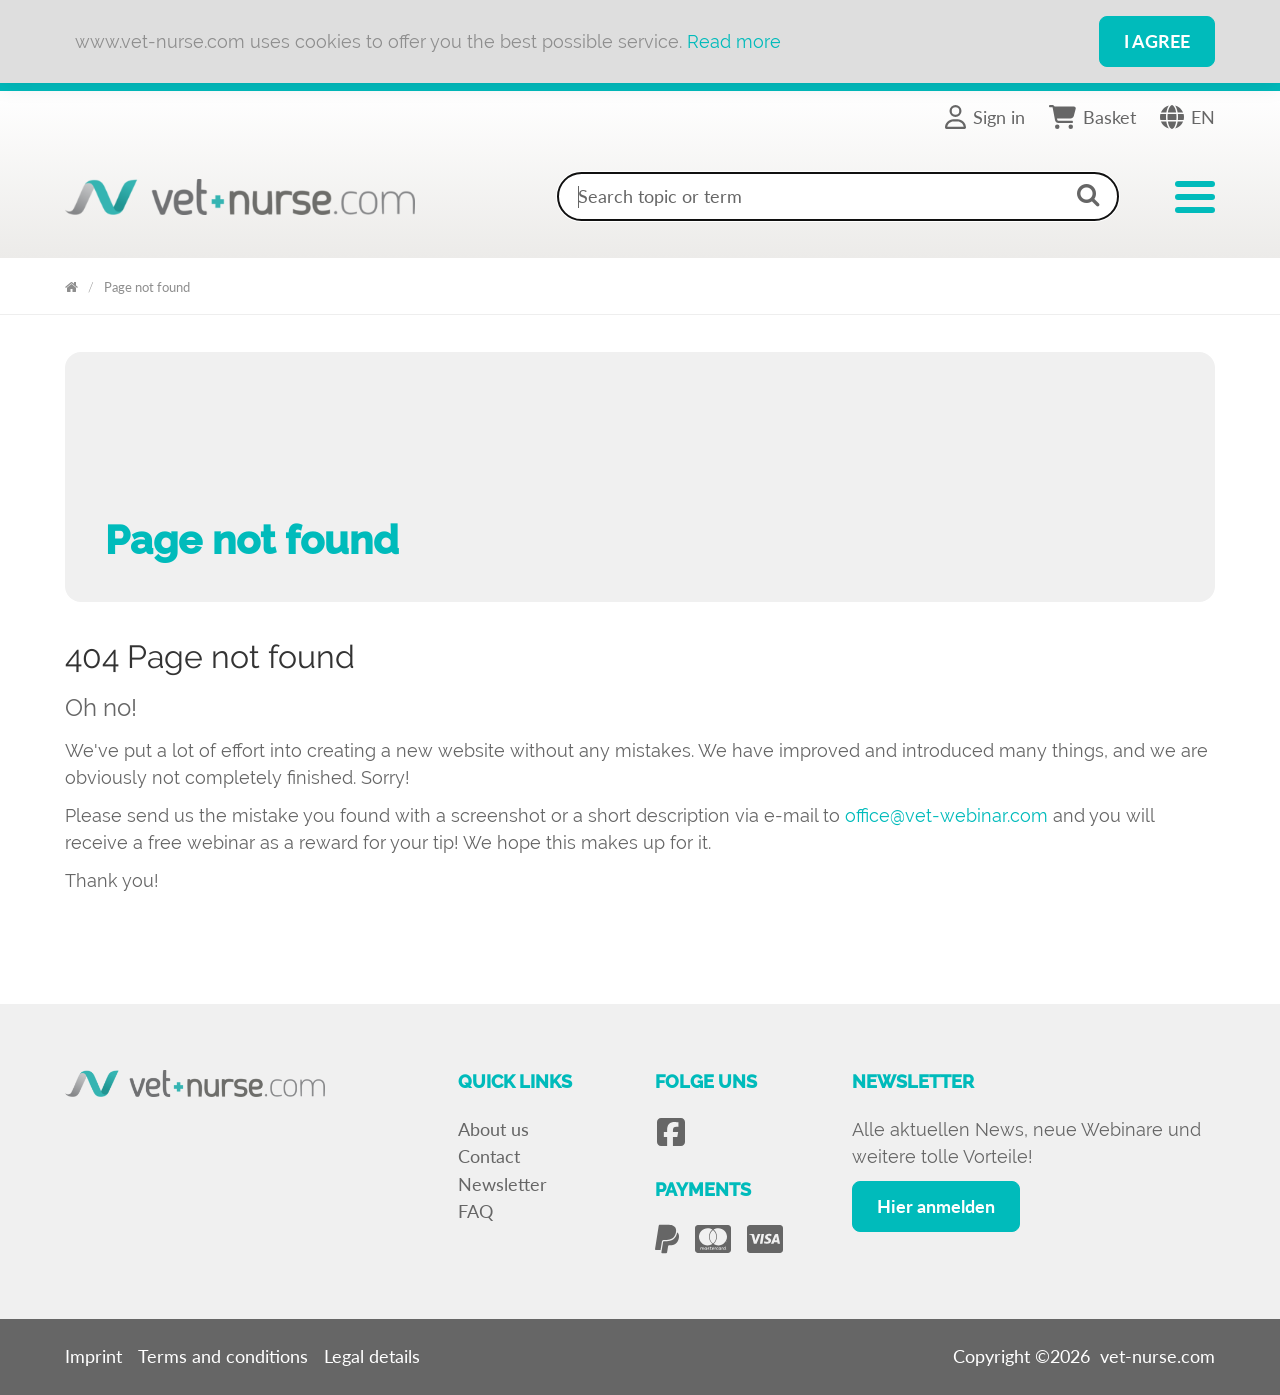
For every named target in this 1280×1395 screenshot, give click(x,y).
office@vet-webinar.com (946, 815)
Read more (734, 41)
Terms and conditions (223, 1356)
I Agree (1157, 41)
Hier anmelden (936, 1206)
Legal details (372, 1356)
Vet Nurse (71, 283)
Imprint (93, 1356)
